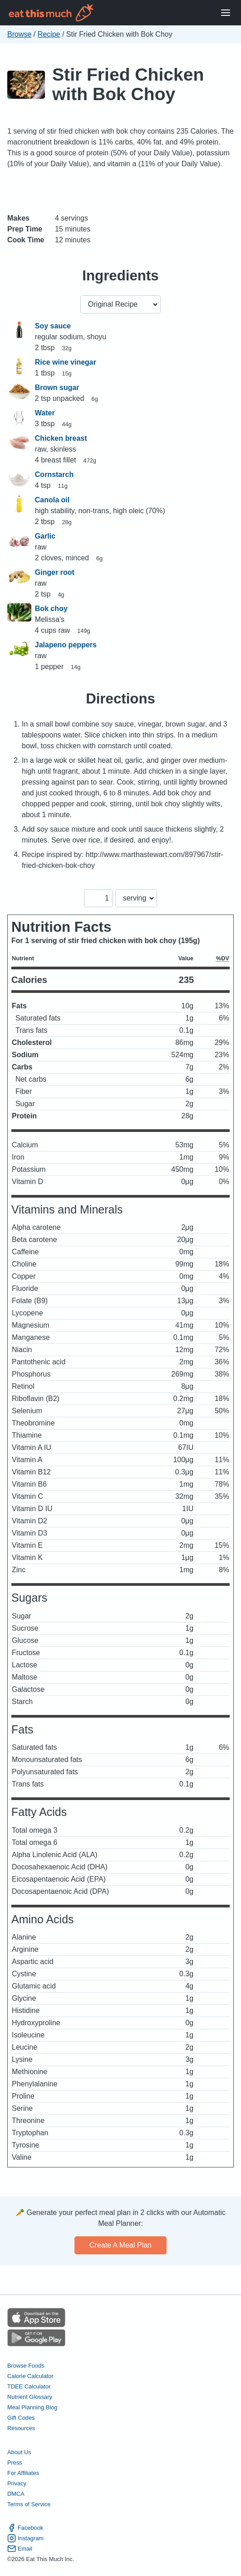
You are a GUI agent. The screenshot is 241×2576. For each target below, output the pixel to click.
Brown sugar (57, 387)
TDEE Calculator (28, 2386)
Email (19, 2548)
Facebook (25, 2527)
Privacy (16, 2483)
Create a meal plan (120, 2245)
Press (14, 2462)
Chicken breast (61, 438)
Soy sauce (53, 326)
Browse (19, 34)
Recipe (49, 34)
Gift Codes (20, 2417)
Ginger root (54, 572)
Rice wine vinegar (65, 362)
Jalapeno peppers (66, 645)
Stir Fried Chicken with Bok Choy (128, 84)
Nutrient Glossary (29, 2396)
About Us (19, 2452)
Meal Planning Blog (32, 2407)
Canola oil (52, 500)
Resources (21, 2428)
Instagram (25, 2538)
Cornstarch (54, 474)
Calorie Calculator (30, 2376)
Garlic (45, 536)
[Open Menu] (225, 13)
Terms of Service (28, 2504)
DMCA (16, 2493)
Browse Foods (25, 2365)
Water (45, 413)
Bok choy (51, 608)
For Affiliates (23, 2473)
